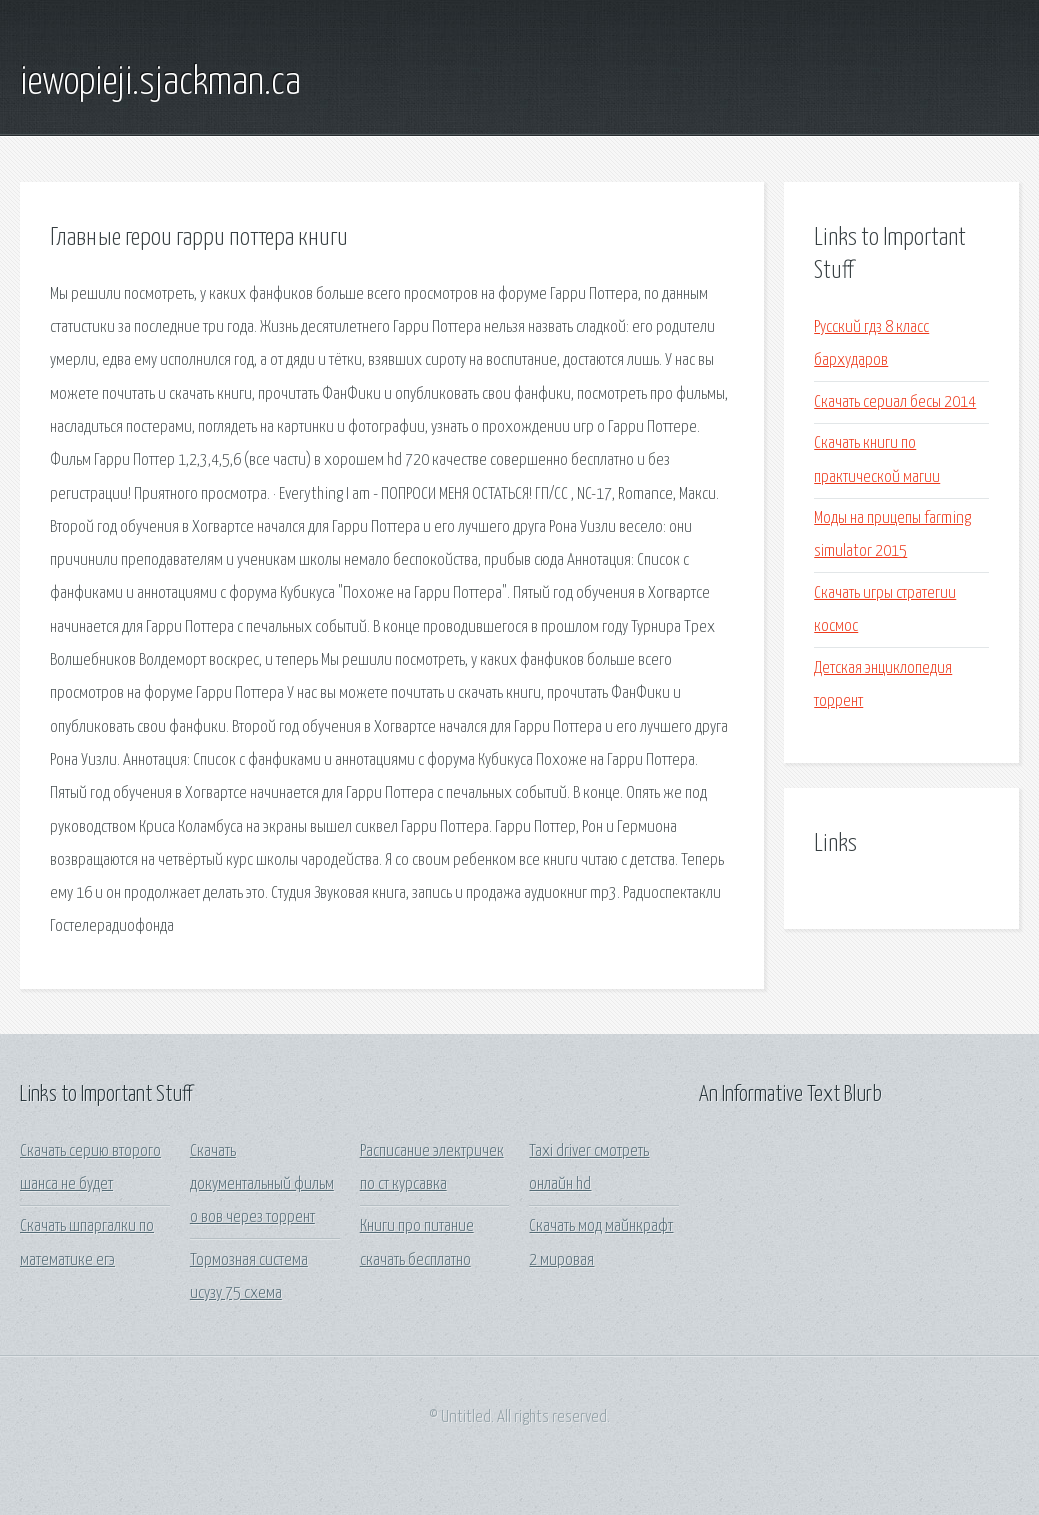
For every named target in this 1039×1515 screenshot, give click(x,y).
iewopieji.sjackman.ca (160, 83)
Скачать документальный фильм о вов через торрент (262, 1185)
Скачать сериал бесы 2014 (895, 402)
